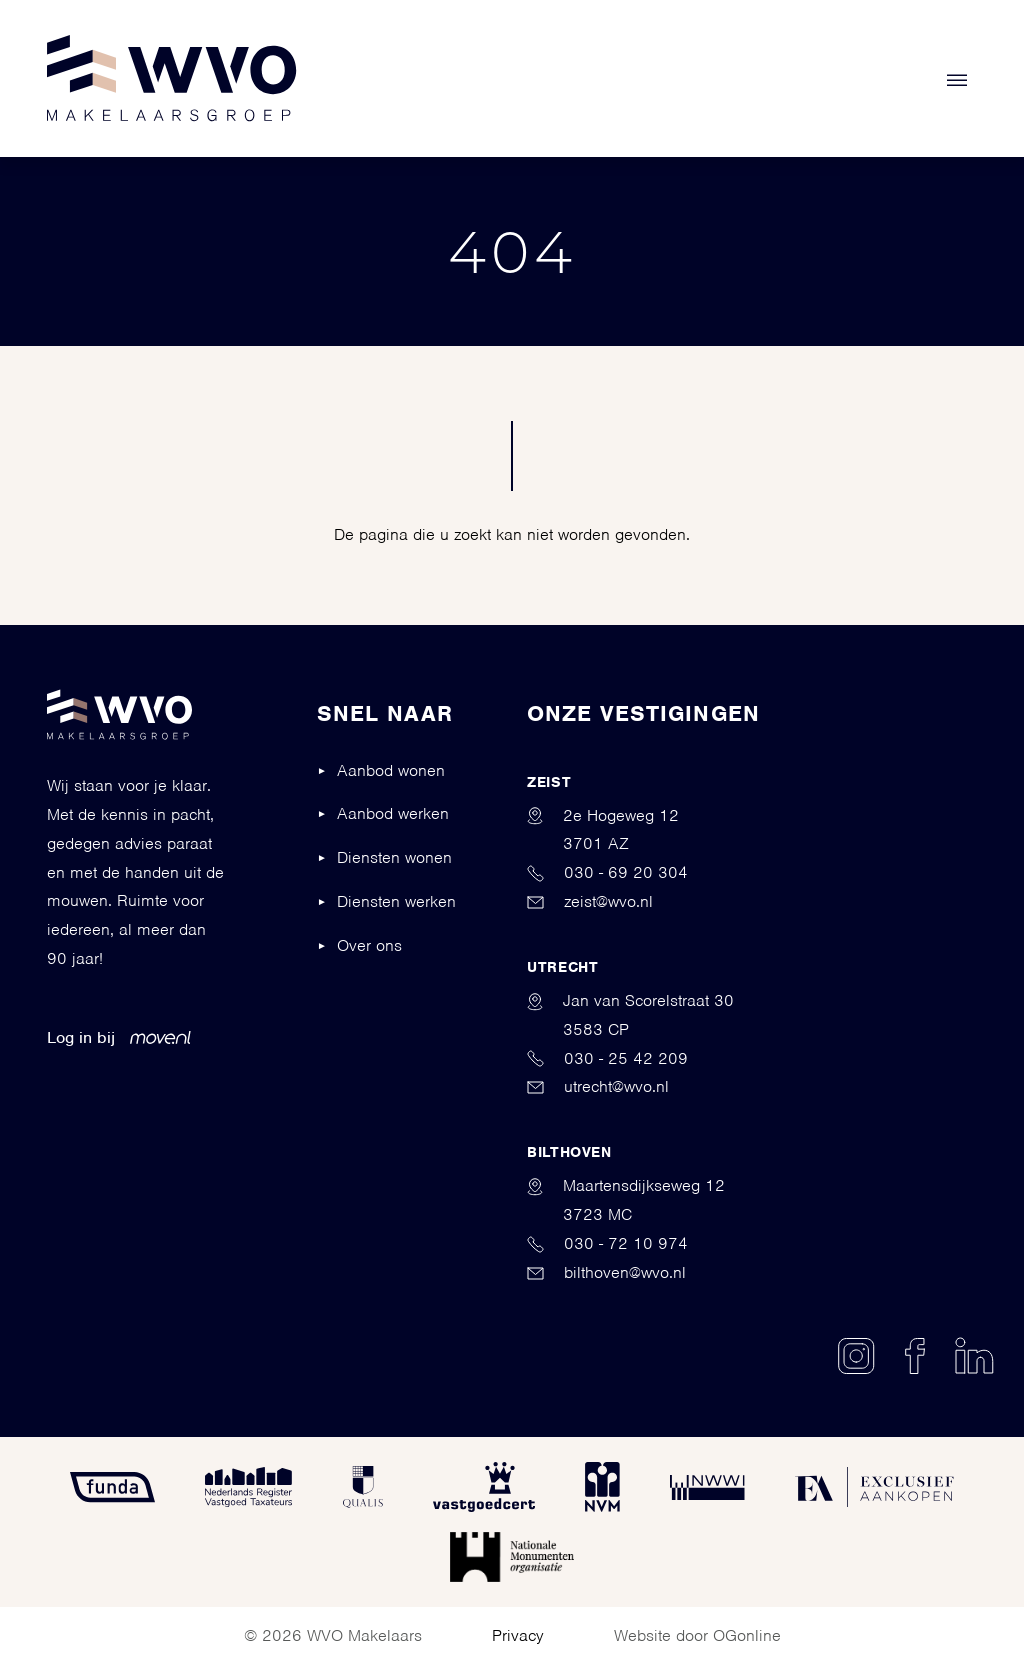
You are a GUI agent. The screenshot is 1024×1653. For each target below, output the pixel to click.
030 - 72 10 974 (607, 1243)
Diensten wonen (394, 857)
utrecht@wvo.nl (598, 1086)
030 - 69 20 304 (607, 872)
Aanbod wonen (391, 770)
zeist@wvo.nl (590, 901)
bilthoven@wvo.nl (606, 1272)
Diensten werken (396, 901)
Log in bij (119, 1037)
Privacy (518, 1635)
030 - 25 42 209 (607, 1058)
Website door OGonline (697, 1635)
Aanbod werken (393, 813)
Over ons (369, 945)
